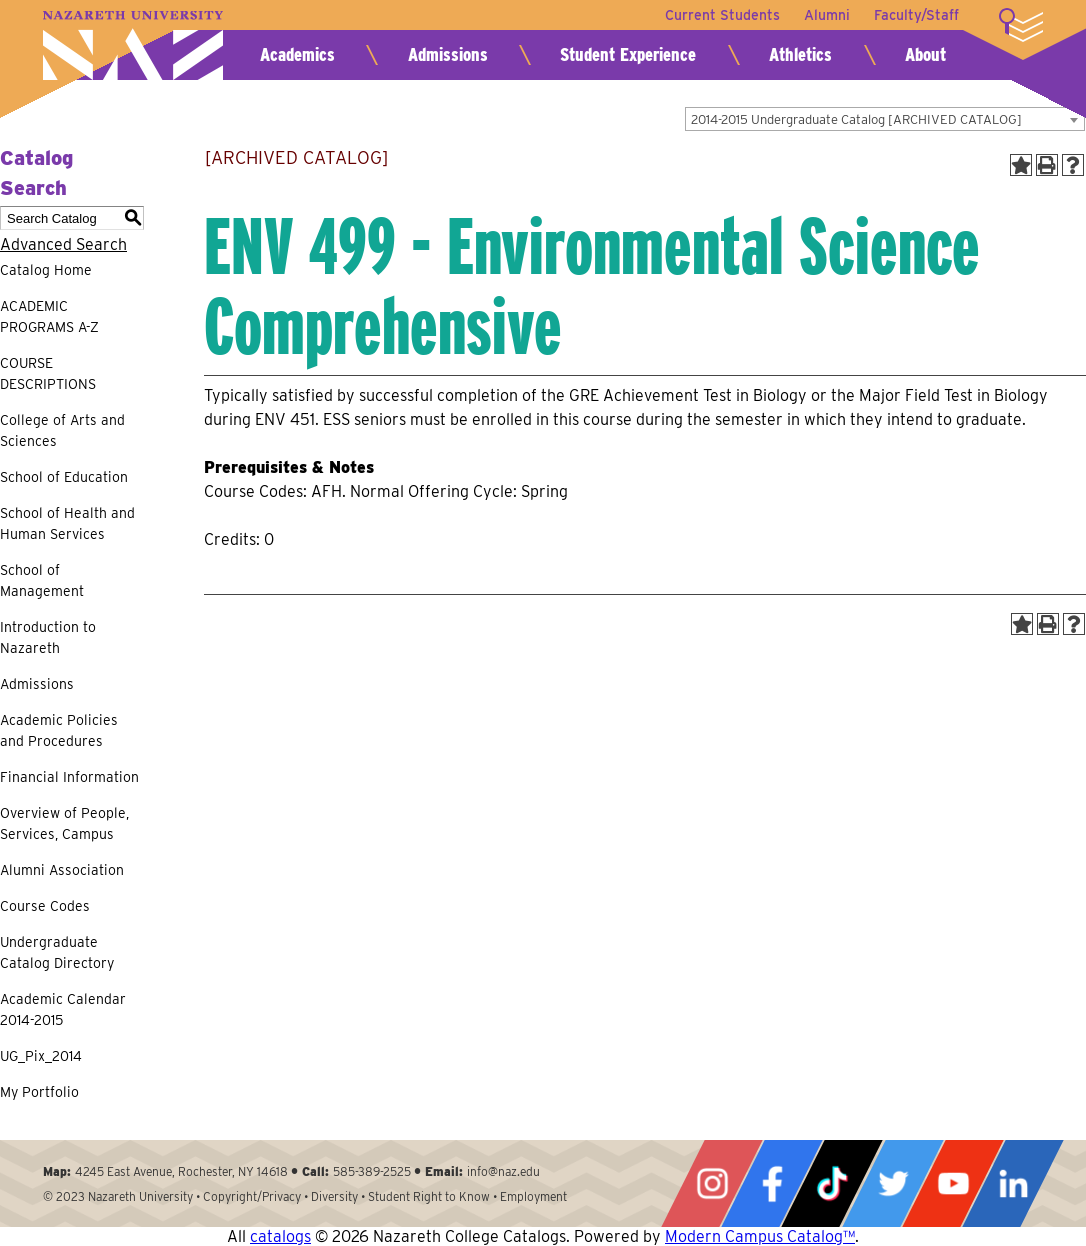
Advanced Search (63, 244)
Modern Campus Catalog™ (760, 1236)
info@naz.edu (503, 1171)
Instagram (712, 1183)
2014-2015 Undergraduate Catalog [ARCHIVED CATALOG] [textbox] (856, 119)
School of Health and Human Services (67, 523)
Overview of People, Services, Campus (64, 823)
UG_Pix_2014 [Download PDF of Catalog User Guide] (41, 1056)
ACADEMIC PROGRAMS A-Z (49, 316)
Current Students (722, 15)
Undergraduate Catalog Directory (57, 952)
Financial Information (69, 777)
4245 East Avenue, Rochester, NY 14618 (181, 1171)
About (925, 54)
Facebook (772, 1183)
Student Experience (628, 54)
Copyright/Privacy (252, 1196)
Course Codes (45, 906)
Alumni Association (62, 870)
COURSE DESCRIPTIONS (48, 373)
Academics (297, 54)
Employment (533, 1196)
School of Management (42, 580)
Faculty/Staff (916, 15)
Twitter (893, 1183)
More (1021, 25)
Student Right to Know (429, 1196)
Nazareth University (133, 45)
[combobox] (885, 119)
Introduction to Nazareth (48, 637)
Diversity (334, 1196)
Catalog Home (46, 270)
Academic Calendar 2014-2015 (63, 1009)
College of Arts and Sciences (62, 430)
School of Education (64, 477)
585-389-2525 (372, 1171)
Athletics (800, 54)
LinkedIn (1013, 1183)
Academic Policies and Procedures (59, 730)
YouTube (953, 1183)
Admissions (448, 54)
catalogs (280, 1236)
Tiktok (832, 1183)
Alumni (827, 15)
